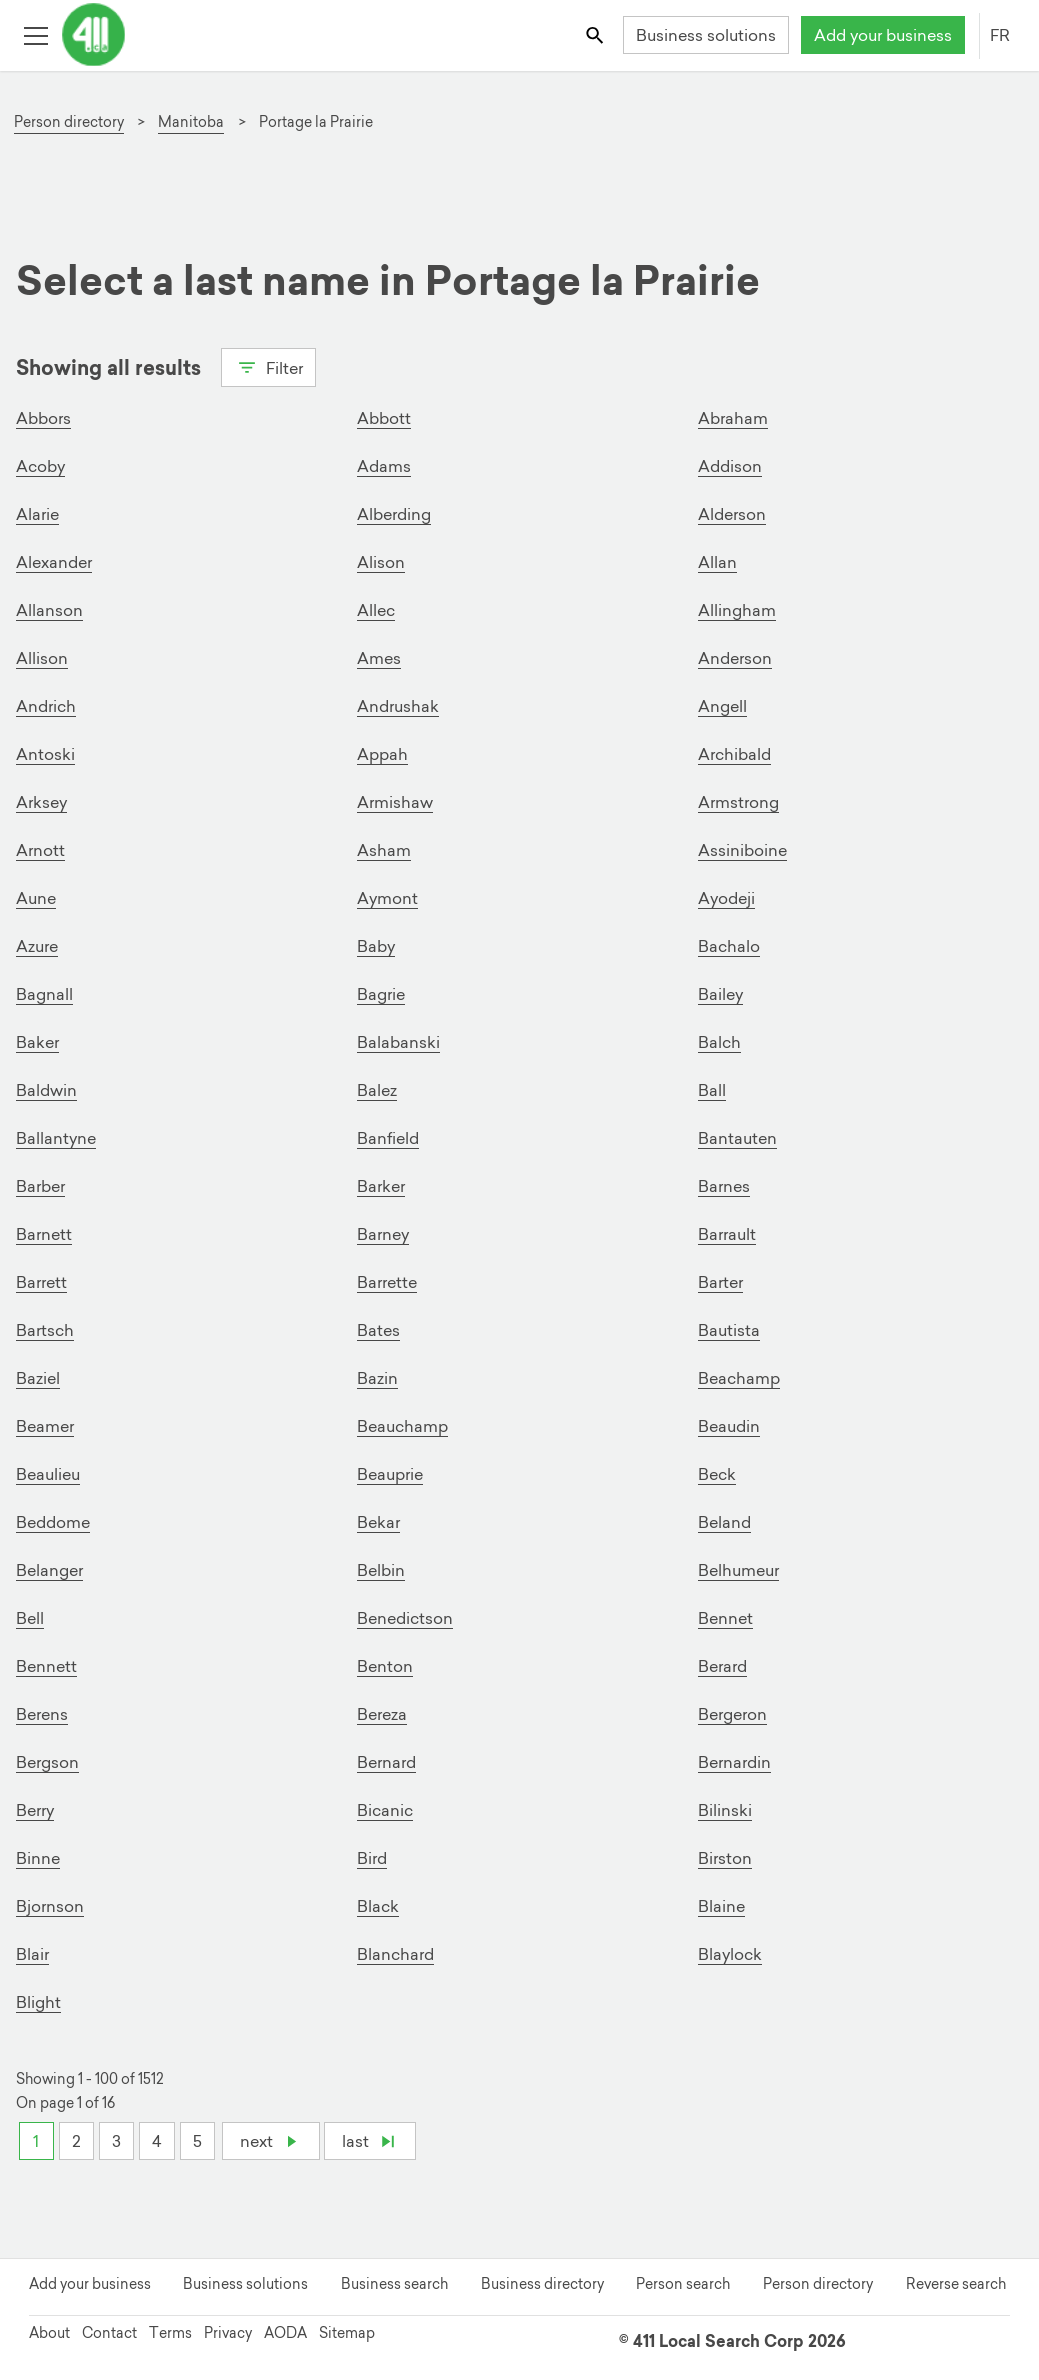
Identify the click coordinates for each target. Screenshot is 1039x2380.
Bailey (720, 994)
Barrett (41, 1282)
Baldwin (46, 1090)
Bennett (46, 1666)
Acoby (40, 466)
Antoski (45, 754)
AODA (285, 2333)
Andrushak (398, 706)
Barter (720, 1282)
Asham (384, 850)
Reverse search (956, 2284)
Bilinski (725, 1810)
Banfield (388, 1138)
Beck (717, 1474)
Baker (37, 1042)
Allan (717, 562)
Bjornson (50, 1906)
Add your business (883, 35)
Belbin (381, 1570)
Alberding (394, 514)
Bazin (377, 1378)
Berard (722, 1666)
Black (378, 1906)
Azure (37, 946)
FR (1000, 35)
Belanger (49, 1570)
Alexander (54, 562)
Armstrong (738, 802)
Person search (683, 2284)
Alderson (732, 514)
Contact (109, 2333)
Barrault (727, 1234)
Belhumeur (738, 1570)
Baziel (38, 1378)
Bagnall (44, 994)
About (49, 2333)
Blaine (721, 1906)
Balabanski (398, 1042)
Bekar (378, 1522)
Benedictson (405, 1618)
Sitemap (347, 2333)
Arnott (40, 850)
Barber (40, 1186)
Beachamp (739, 1378)
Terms (170, 2333)
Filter (268, 366)
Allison (42, 658)
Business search (394, 2284)
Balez (377, 1090)
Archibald (734, 754)
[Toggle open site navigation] (35, 34)
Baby (376, 946)
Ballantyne (56, 1138)
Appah (382, 754)
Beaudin (729, 1426)
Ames (379, 658)
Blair (32, 1954)
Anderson (735, 658)
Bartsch (45, 1330)
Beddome (53, 1522)
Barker (381, 1186)
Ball (712, 1090)
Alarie (37, 514)
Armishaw (395, 802)
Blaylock (730, 1954)
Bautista (729, 1330)
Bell (30, 1618)
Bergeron (732, 1714)
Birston (725, 1858)
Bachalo (729, 946)
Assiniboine (742, 850)
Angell (722, 706)
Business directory (542, 2284)
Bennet (725, 1618)
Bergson (47, 1762)
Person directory (818, 2284)
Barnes (724, 1186)
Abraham (733, 418)
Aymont (387, 898)
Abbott (384, 418)
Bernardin (734, 1762)
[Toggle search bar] (596, 34)
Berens (42, 1714)
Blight (38, 2002)
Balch (719, 1042)
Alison (381, 562)
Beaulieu (48, 1474)
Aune (36, 898)
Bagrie (381, 994)
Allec (376, 610)
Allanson (49, 610)
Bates (378, 1330)
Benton (385, 1666)
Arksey (41, 802)
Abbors (43, 418)
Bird (372, 1858)
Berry (35, 1810)
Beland (724, 1522)
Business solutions (706, 35)
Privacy (228, 2333)
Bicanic (385, 1810)
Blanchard (395, 1954)
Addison (730, 466)
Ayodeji (726, 898)
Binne (38, 1858)
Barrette (387, 1282)
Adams (384, 466)
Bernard (386, 1762)
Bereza (382, 1714)
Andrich (46, 706)
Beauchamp (402, 1426)
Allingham (737, 610)
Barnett (44, 1234)
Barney (383, 1234)
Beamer (45, 1426)
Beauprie (390, 1474)
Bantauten (737, 1138)
